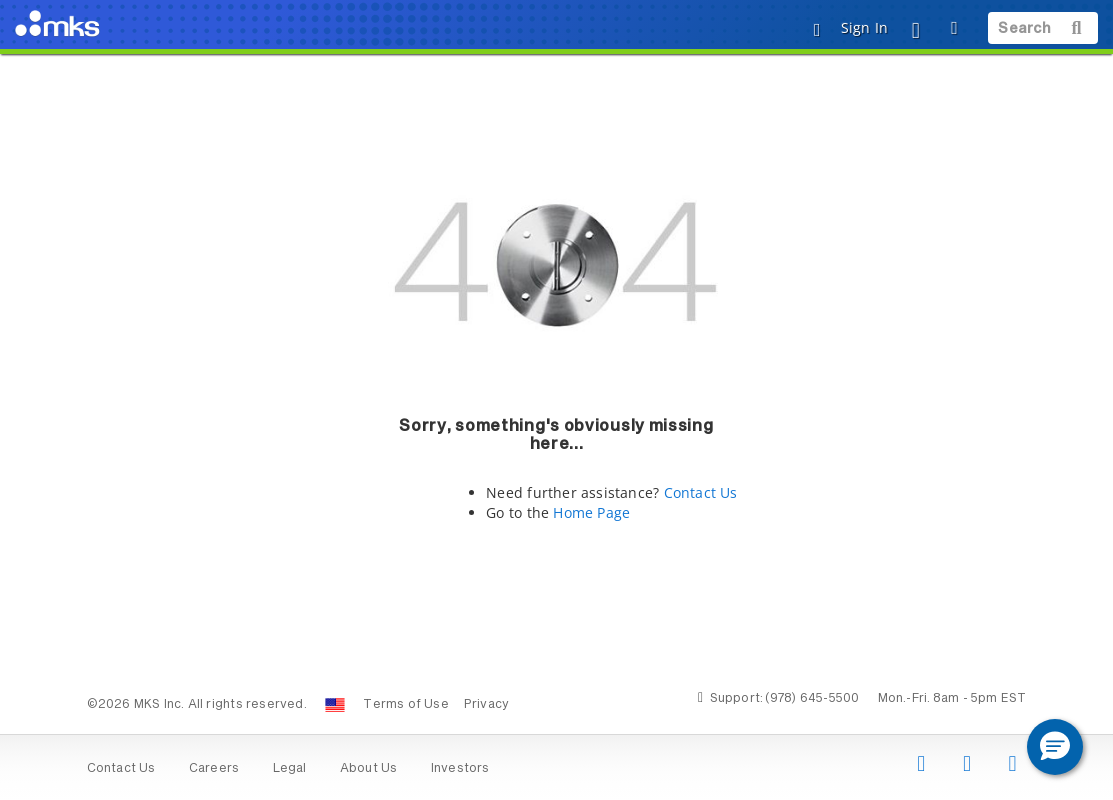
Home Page (591, 512)
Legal (290, 769)
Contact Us (701, 492)
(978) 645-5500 (812, 699)
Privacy (486, 705)
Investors (460, 769)
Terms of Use (406, 705)
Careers (214, 769)
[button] (1055, 747)
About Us (369, 769)
